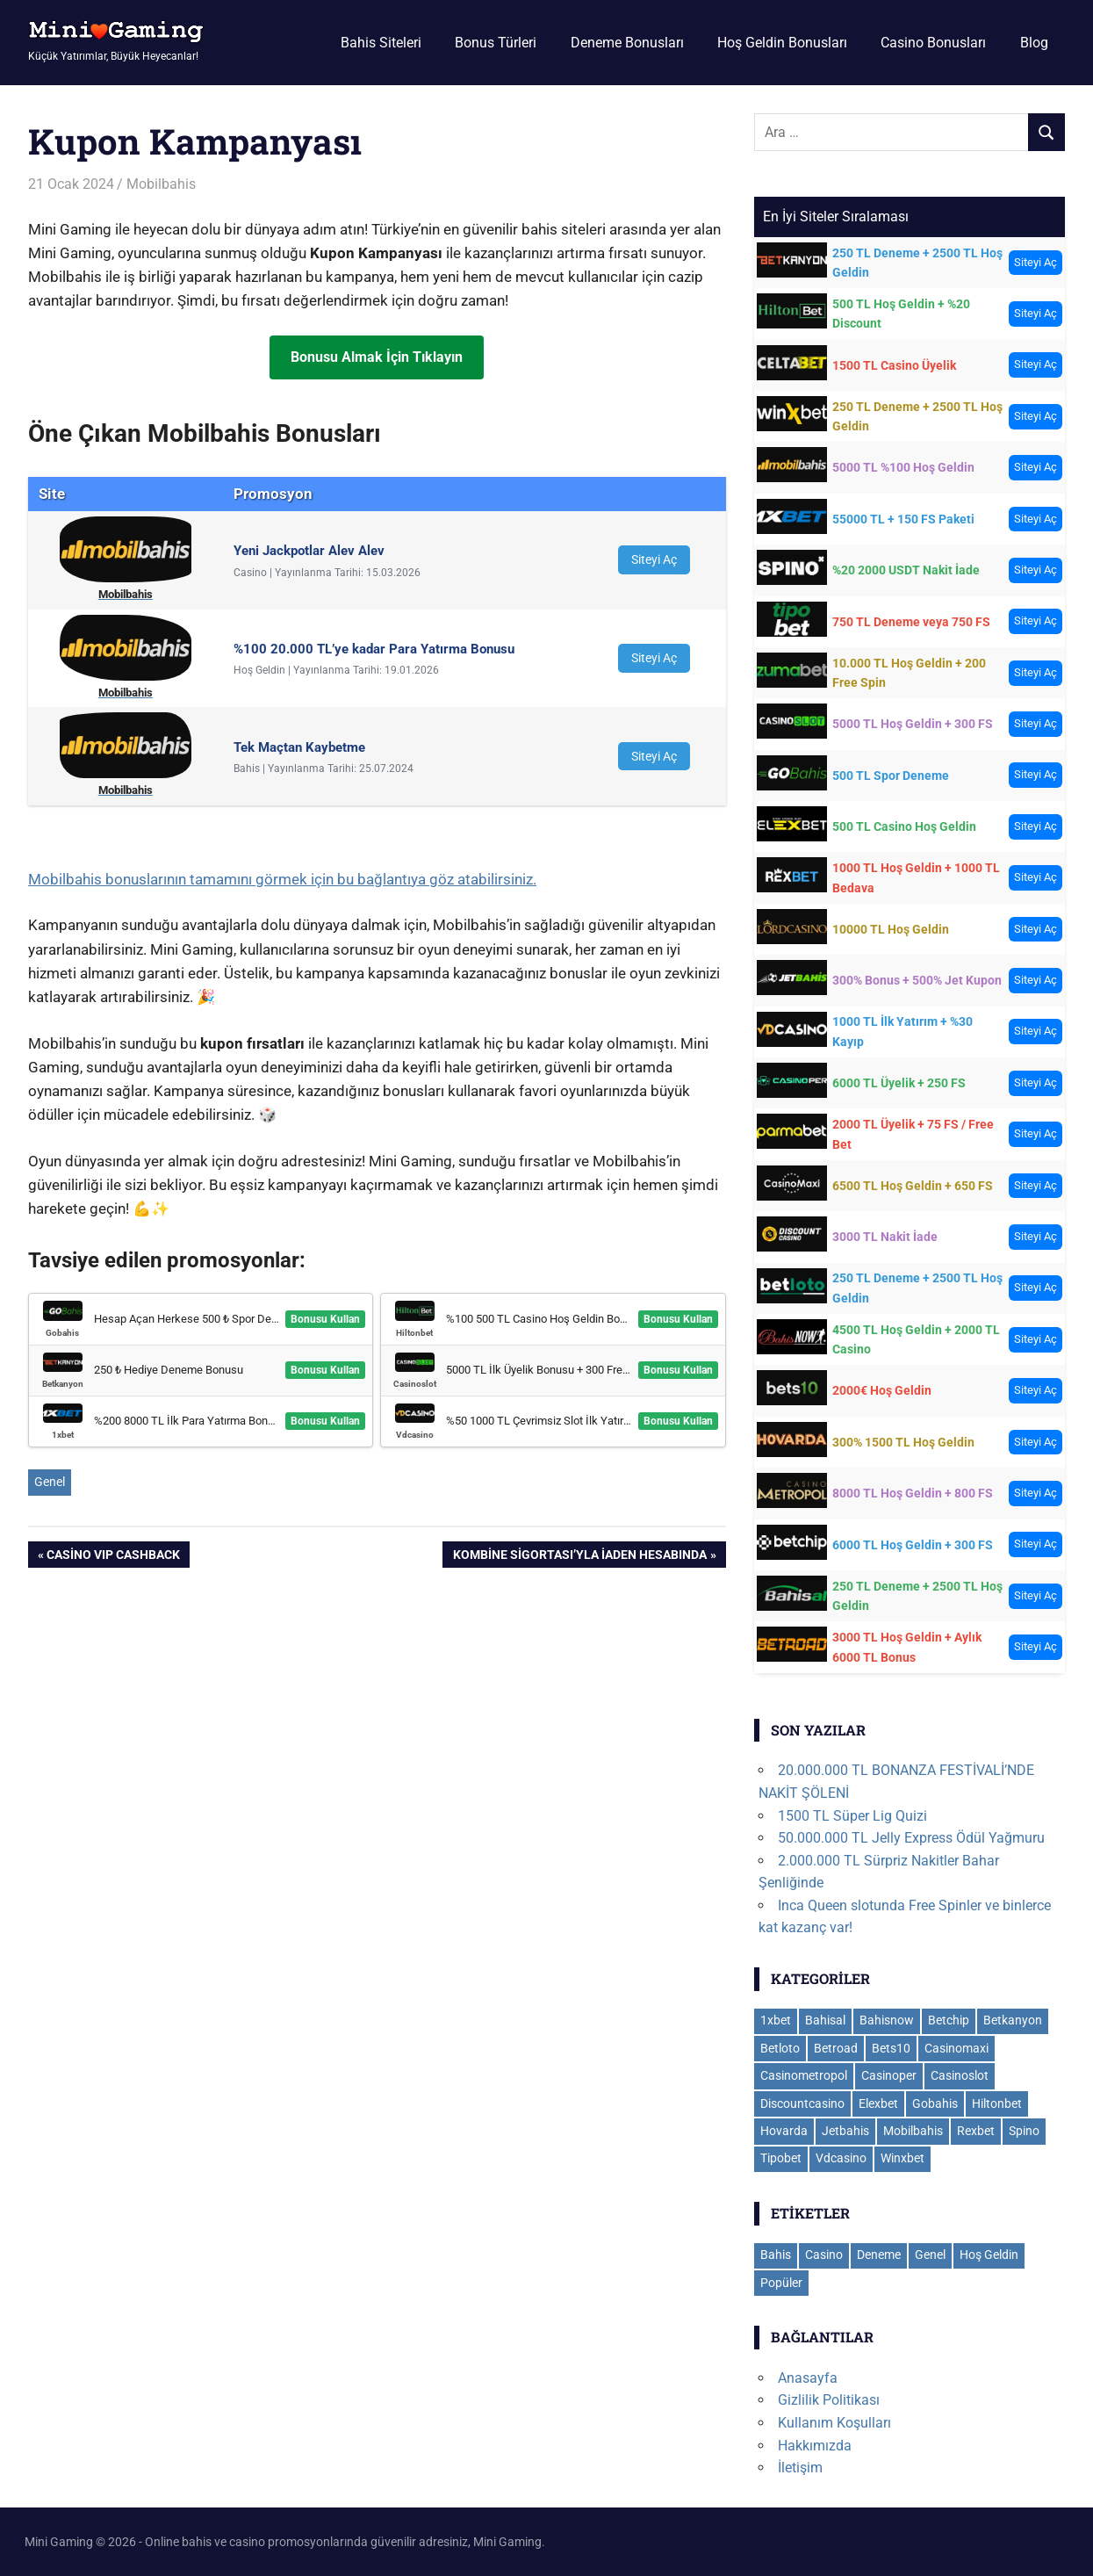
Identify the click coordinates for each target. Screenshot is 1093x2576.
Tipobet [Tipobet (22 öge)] (781, 2158)
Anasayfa (808, 2378)
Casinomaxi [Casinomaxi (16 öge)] (956, 2048)
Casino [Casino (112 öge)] (824, 2255)
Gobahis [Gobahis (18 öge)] (935, 2103)
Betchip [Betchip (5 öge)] (948, 2020)
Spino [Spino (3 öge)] (1024, 2131)
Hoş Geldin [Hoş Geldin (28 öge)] (989, 2255)
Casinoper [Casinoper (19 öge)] (889, 2075)
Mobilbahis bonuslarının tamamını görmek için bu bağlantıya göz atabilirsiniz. (282, 879)
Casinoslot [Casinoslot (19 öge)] (960, 2075)
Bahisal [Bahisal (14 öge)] (825, 2020)
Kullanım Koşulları (834, 2422)
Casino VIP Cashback (113, 1556)
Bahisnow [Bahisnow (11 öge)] (886, 2020)
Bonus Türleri (495, 42)
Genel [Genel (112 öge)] (930, 2255)
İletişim (800, 2467)
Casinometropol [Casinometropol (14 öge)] (803, 2075)
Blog (1034, 42)
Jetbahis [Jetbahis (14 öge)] (845, 2131)
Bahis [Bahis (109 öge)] (775, 2255)
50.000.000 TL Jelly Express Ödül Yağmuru (911, 1837)
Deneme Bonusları (627, 42)
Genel (49, 1482)
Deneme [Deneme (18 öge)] (879, 2255)
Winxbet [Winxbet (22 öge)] (902, 2158)
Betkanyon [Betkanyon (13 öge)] (1012, 2020)
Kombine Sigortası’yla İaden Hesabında (579, 1556)
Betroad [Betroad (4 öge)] (836, 2048)
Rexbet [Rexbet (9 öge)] (976, 2131)
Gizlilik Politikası (829, 2400)
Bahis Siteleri (381, 42)
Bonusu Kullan (325, 1319)
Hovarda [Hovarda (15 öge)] (784, 2131)
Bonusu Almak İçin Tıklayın (377, 357)
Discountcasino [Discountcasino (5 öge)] (802, 2103)
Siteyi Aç (654, 559)
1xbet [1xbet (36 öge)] (775, 2020)
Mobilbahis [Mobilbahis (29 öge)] (913, 2131)
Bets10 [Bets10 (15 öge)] (891, 2048)
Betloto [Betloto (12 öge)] (780, 2048)
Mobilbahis (161, 184)
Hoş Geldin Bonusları (782, 42)
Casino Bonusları (933, 42)
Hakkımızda (815, 2445)
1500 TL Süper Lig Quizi (852, 1816)
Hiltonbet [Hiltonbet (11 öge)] (997, 2103)
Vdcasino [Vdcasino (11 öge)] (841, 2158)
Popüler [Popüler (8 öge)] (781, 2283)
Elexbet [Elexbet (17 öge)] (878, 2103)
